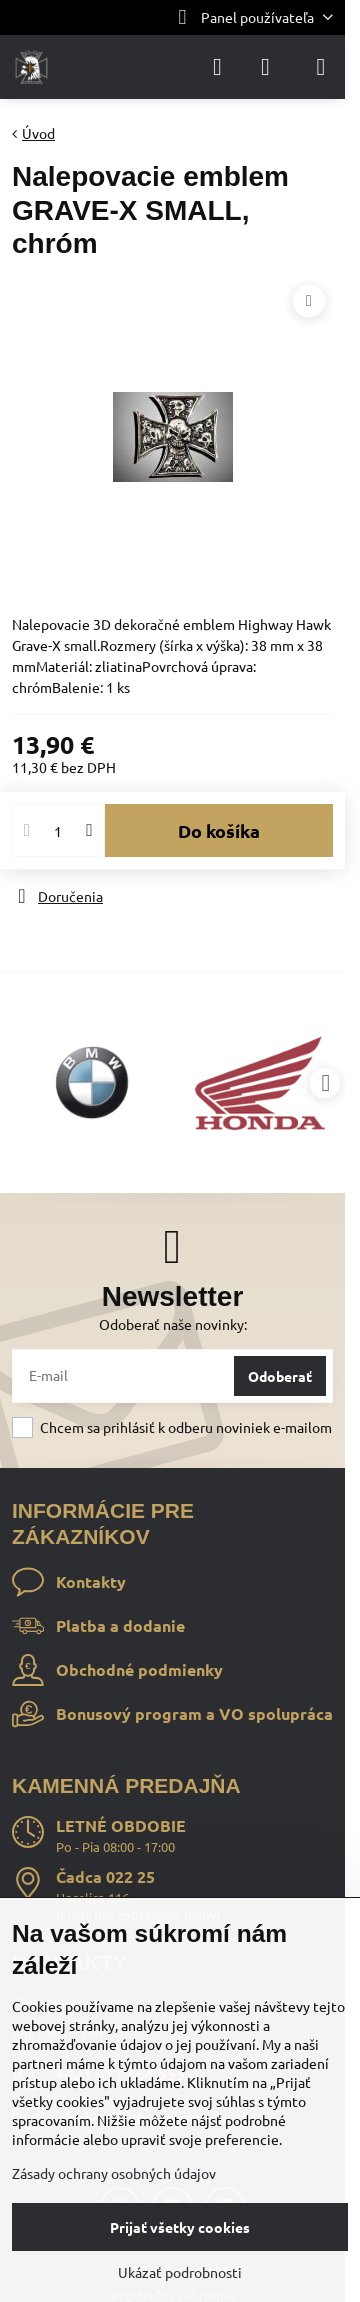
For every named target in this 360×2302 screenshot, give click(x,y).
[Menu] (321, 67)
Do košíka (219, 830)
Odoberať (280, 1376)
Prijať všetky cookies (180, 2227)
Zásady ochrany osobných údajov (114, 2173)
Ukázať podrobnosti (180, 2272)
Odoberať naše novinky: (173, 1324)
